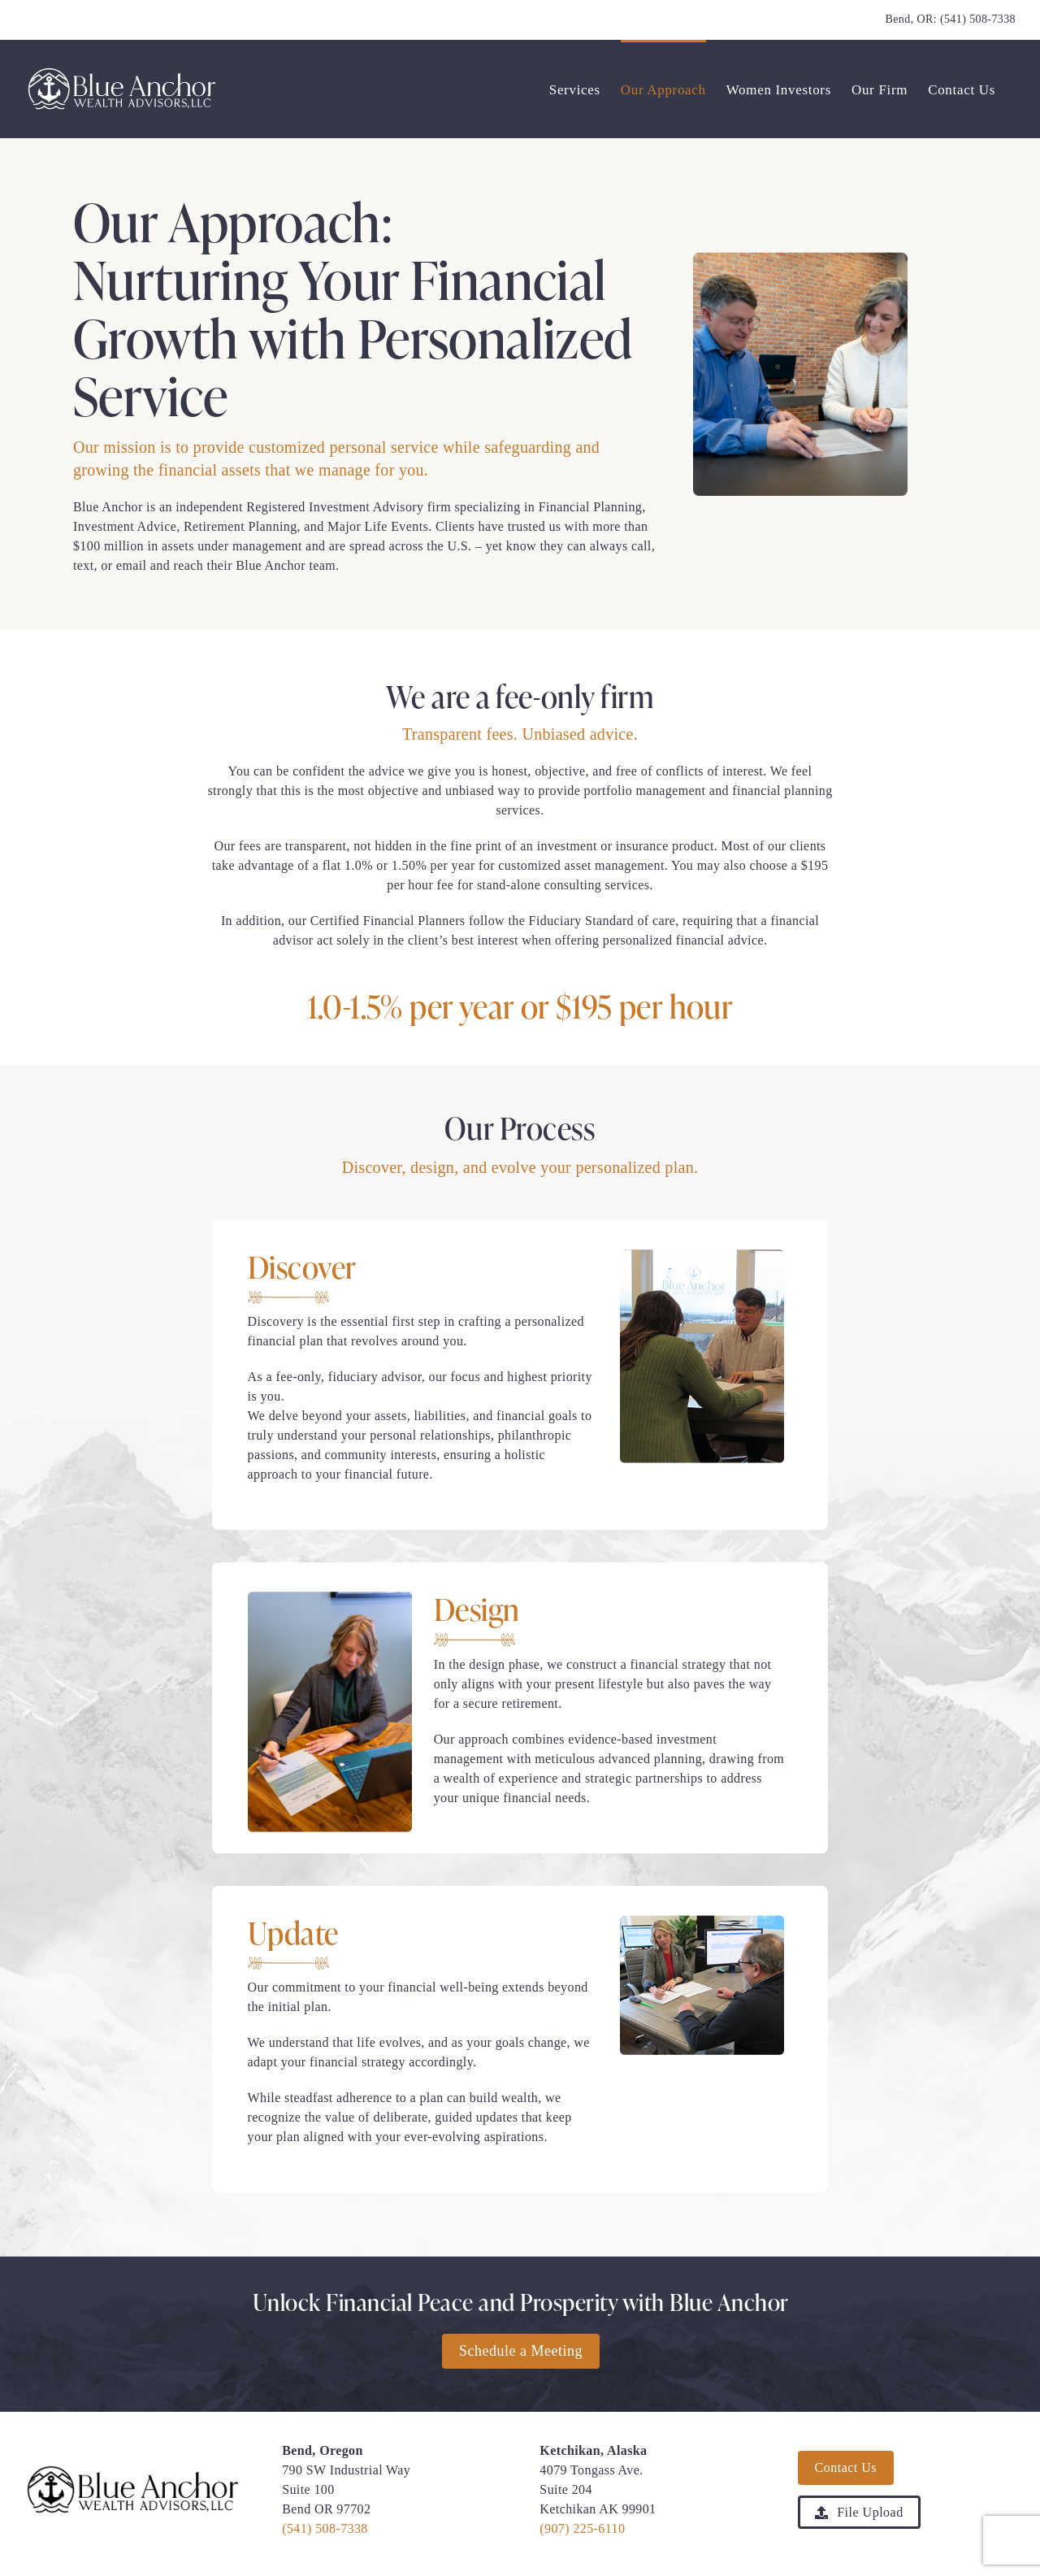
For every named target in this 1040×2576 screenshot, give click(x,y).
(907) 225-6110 (582, 2528)
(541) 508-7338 (978, 19)
